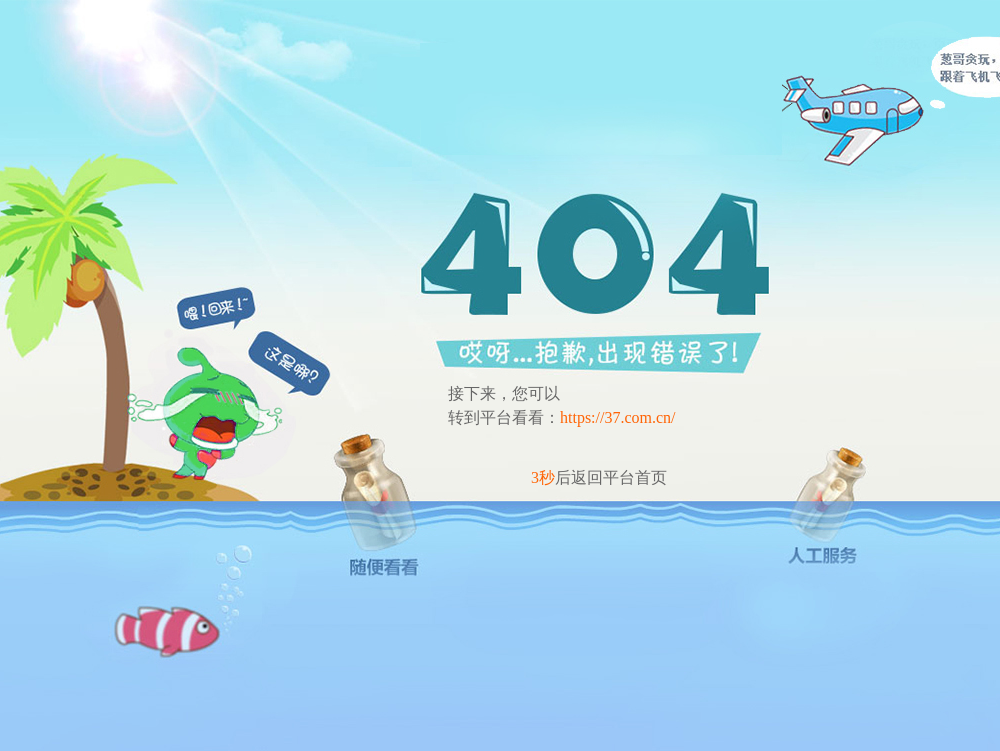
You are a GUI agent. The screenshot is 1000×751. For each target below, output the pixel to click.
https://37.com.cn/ (618, 417)
